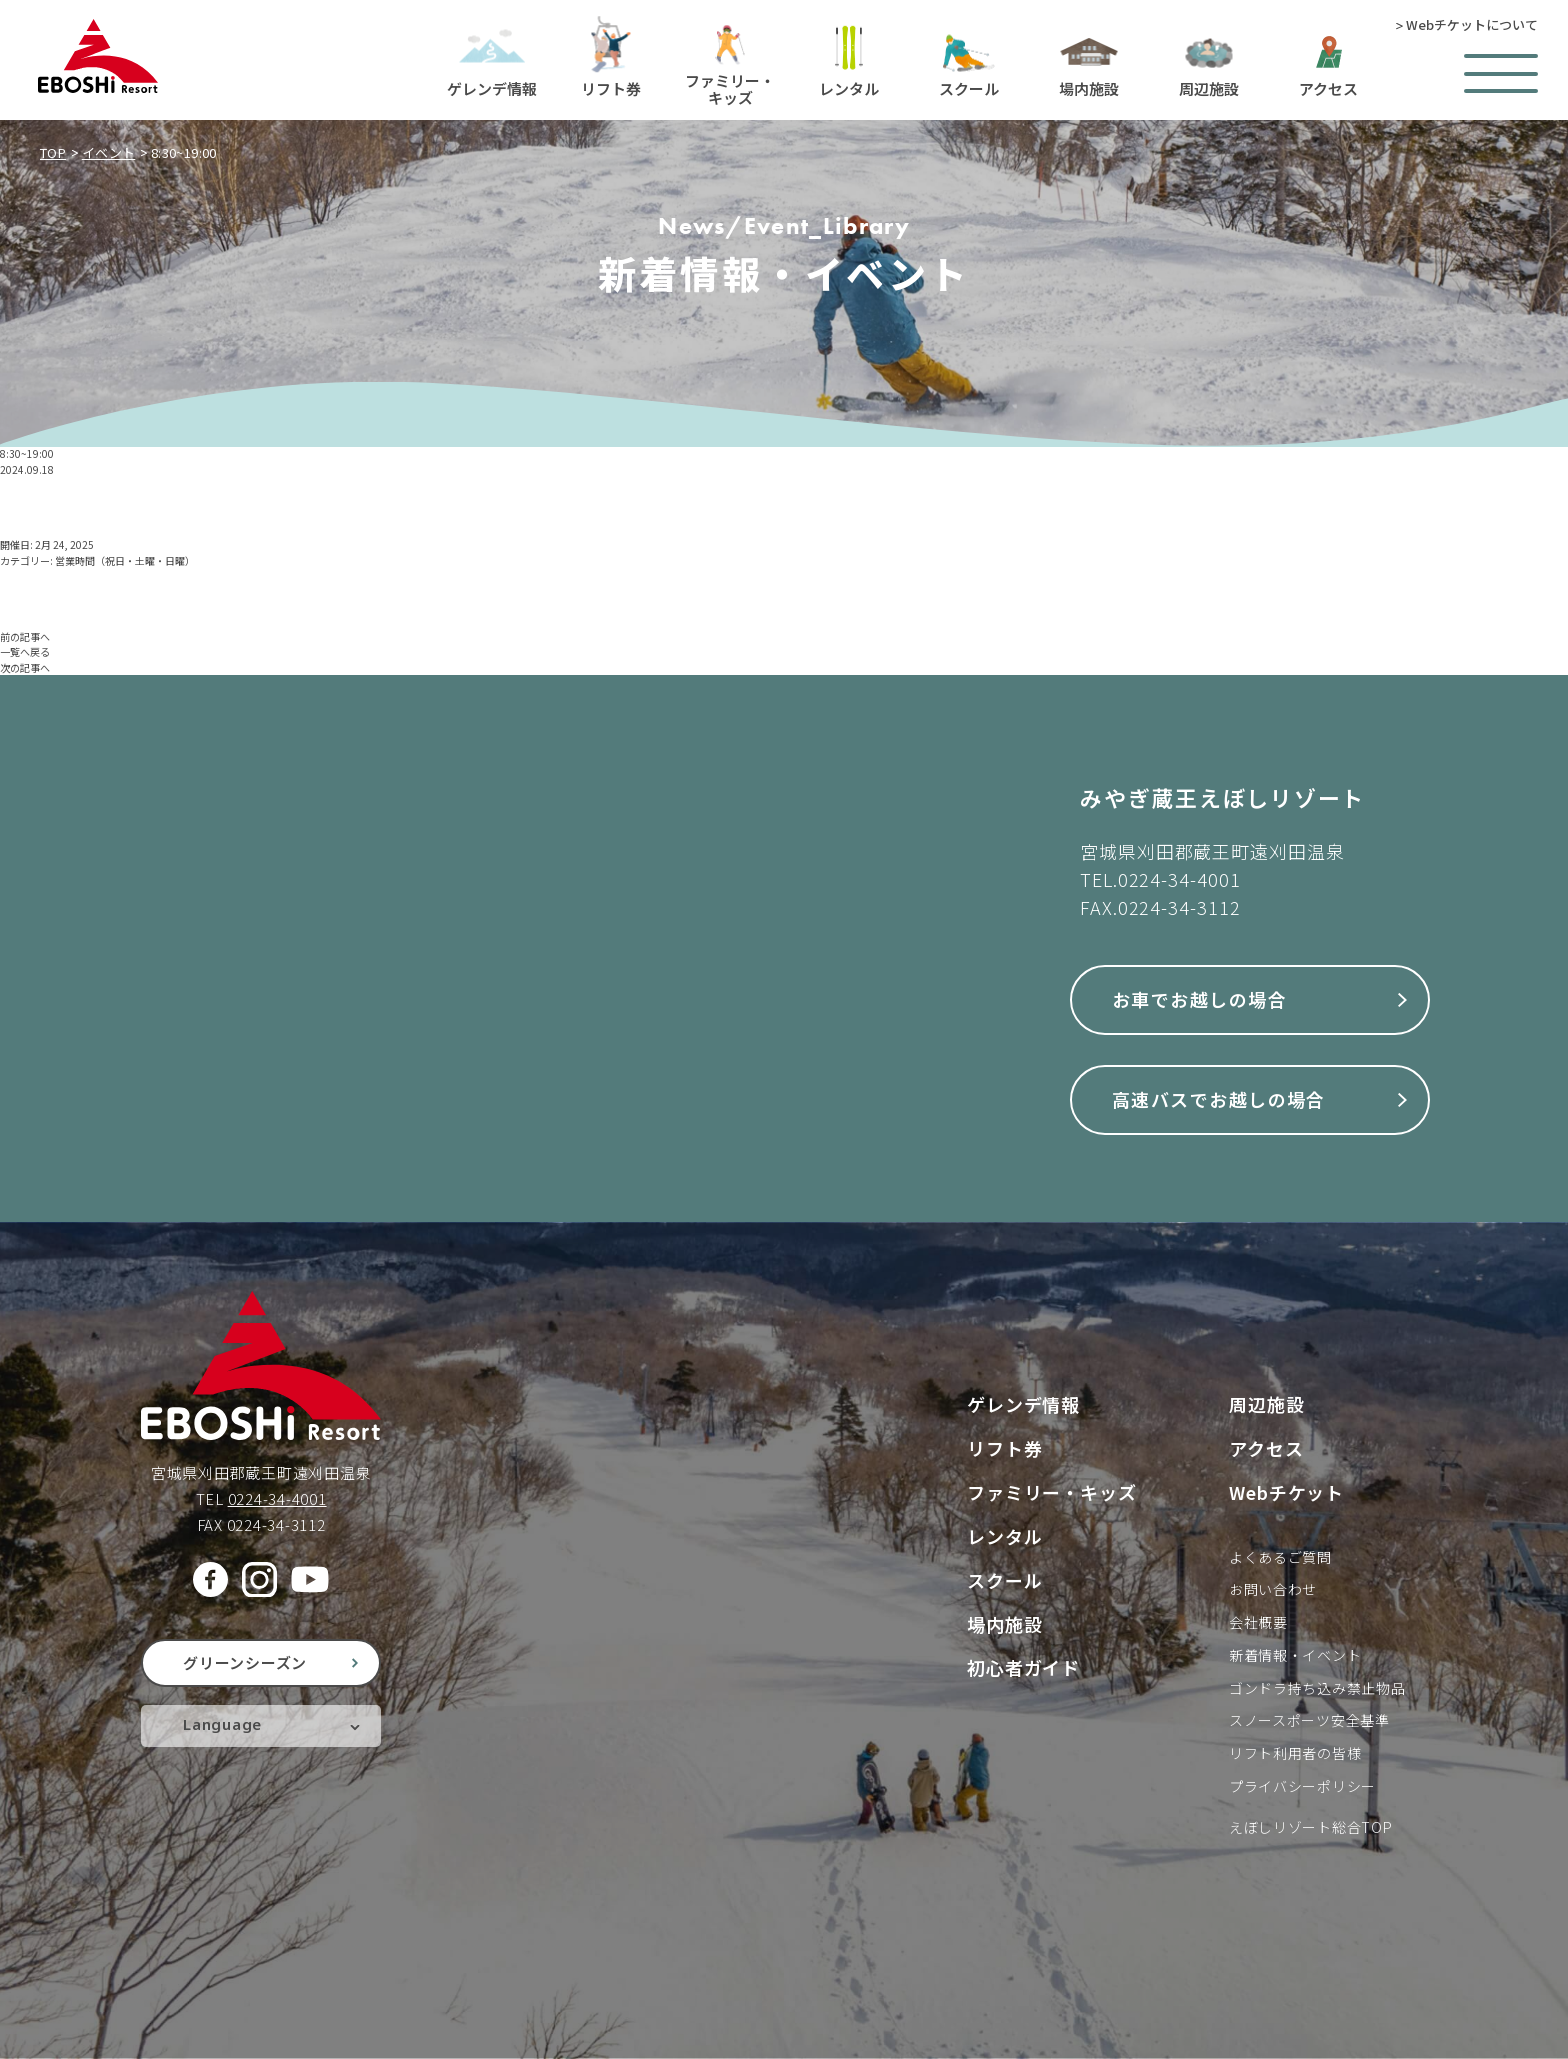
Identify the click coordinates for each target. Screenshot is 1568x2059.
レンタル (1005, 1536)
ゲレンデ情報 (1023, 1404)
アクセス (1266, 1448)
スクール (1005, 1580)
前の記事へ (25, 636)
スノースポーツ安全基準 (1309, 1720)
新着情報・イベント (1295, 1655)
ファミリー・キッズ (1052, 1492)
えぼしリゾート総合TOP (1310, 1827)
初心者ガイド (1023, 1667)
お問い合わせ (1273, 1589)
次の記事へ (25, 667)
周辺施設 (1267, 1404)
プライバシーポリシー (1302, 1786)
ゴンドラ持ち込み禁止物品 (1317, 1688)
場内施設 (1005, 1624)
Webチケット (1286, 1492)
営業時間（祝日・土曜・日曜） (125, 560)
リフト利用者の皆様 (1295, 1753)
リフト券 (1005, 1448)
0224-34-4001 (1179, 879)
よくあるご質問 (1280, 1557)
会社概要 (1258, 1622)
